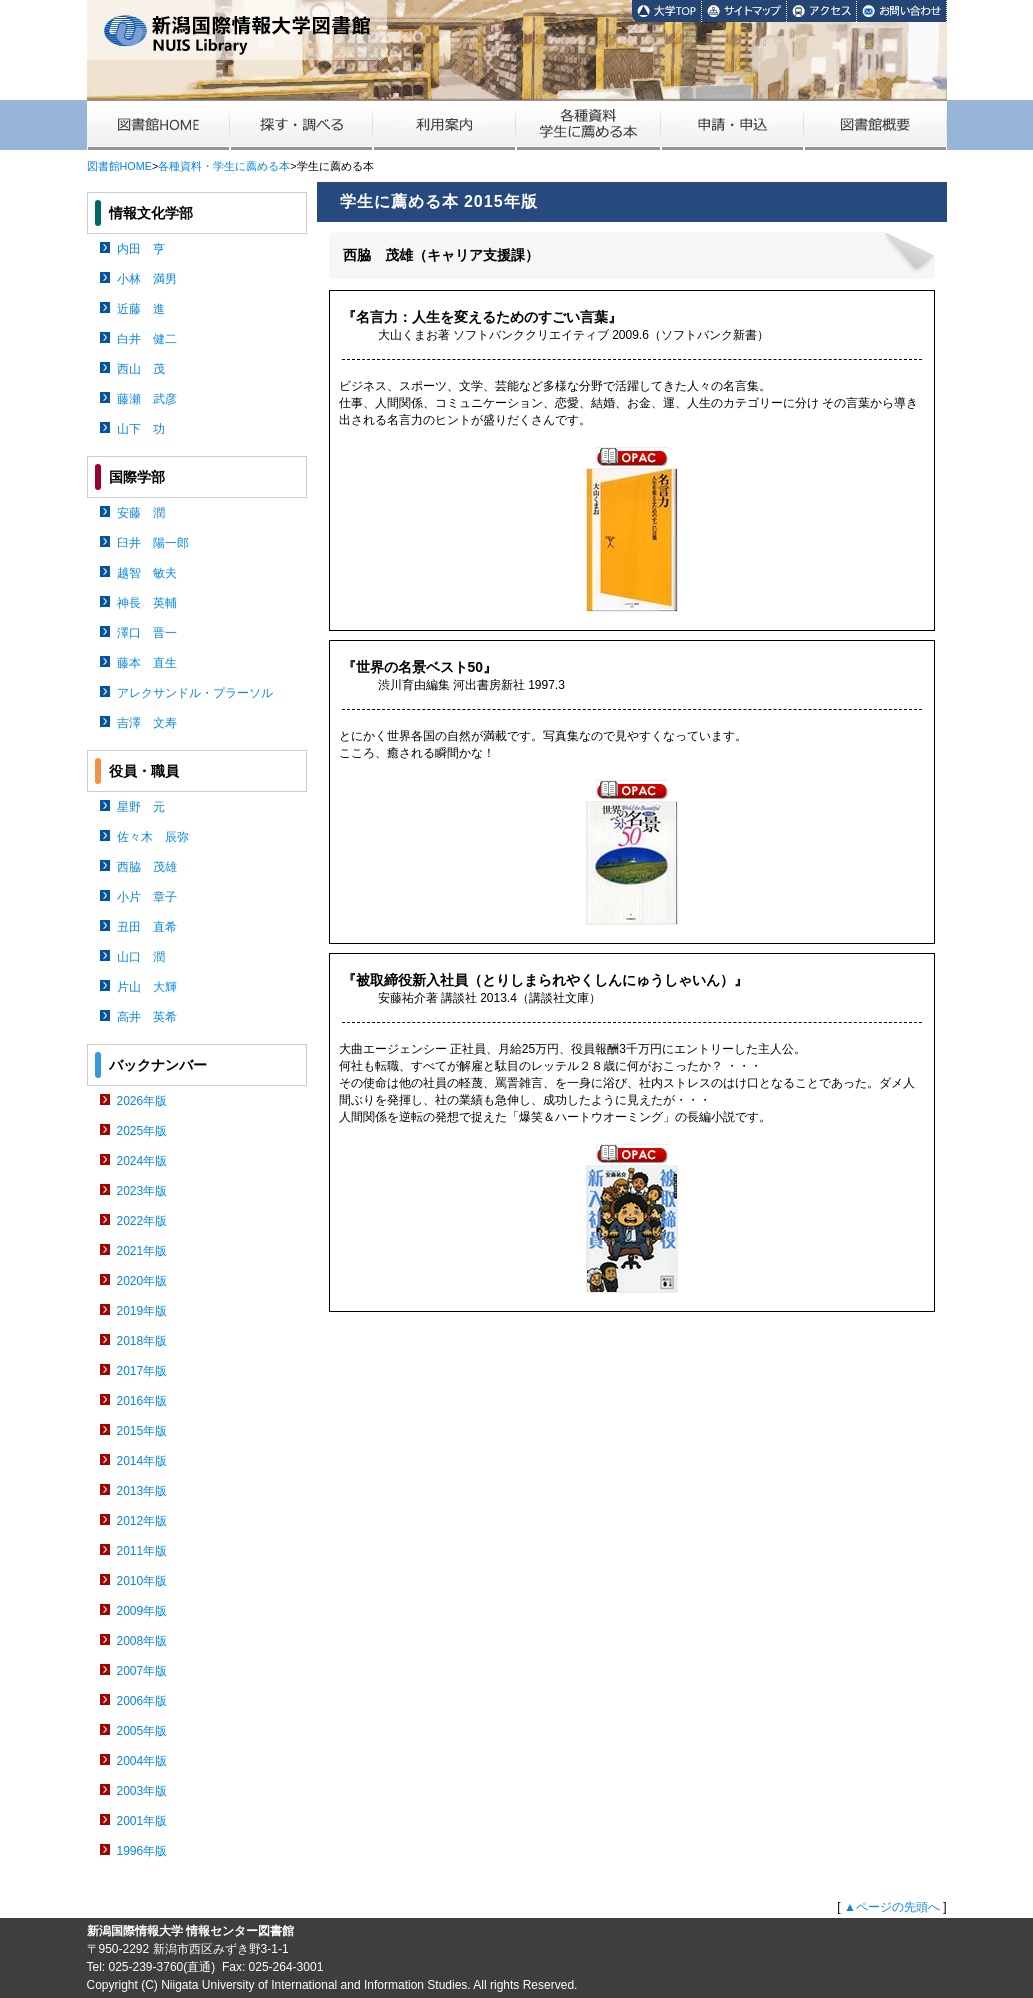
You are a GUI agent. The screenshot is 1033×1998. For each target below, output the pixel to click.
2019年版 (142, 1311)
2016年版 (142, 1401)
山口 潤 (141, 957)
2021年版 (142, 1251)
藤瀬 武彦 (147, 399)
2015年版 (142, 1431)
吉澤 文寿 (147, 723)
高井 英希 (147, 1017)
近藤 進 (141, 309)
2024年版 (142, 1161)
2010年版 (142, 1581)
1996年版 (142, 1851)
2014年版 (142, 1461)
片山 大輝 (147, 987)
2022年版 (142, 1221)
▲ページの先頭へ (892, 1907)
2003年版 (142, 1791)
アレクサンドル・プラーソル (195, 693)
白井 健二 (147, 339)
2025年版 (142, 1131)
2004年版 (142, 1761)
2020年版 (142, 1281)
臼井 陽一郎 (153, 543)
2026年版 (142, 1101)
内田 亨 (141, 249)
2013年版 (142, 1491)
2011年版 (142, 1551)
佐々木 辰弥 (153, 837)
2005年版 (142, 1731)
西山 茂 (141, 369)
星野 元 (141, 807)
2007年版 (142, 1671)
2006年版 (142, 1701)
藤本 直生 (147, 663)
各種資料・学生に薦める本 (224, 166)
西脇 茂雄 (147, 867)
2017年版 (142, 1371)
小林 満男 (147, 279)
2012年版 (142, 1521)
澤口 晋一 (147, 633)
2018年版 (142, 1341)
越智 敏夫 (147, 573)
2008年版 (142, 1641)
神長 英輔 (147, 603)
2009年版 (142, 1611)
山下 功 (141, 429)
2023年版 (142, 1191)
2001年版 (142, 1821)
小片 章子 (147, 897)
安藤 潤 (141, 513)
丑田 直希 (147, 927)
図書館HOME (119, 166)
